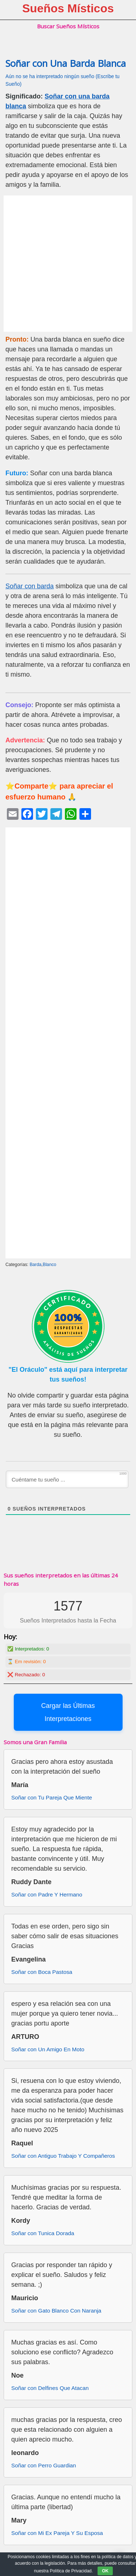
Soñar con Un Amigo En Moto (48, 2049)
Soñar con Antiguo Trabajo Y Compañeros (63, 2156)
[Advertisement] (68, 263)
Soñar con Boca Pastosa (41, 1972)
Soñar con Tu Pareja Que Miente (51, 1797)
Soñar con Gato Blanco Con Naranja (56, 2310)
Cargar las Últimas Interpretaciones (68, 1712)
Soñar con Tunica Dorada (42, 2233)
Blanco (49, 1264)
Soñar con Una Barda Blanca (65, 63)
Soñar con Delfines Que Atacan (49, 2388)
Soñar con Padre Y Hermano (46, 1894)
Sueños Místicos (68, 8)
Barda (36, 1264)
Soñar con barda (29, 586)
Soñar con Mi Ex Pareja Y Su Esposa (57, 2533)
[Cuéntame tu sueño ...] (67, 1479)
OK (105, 2570)
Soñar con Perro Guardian (43, 2465)
